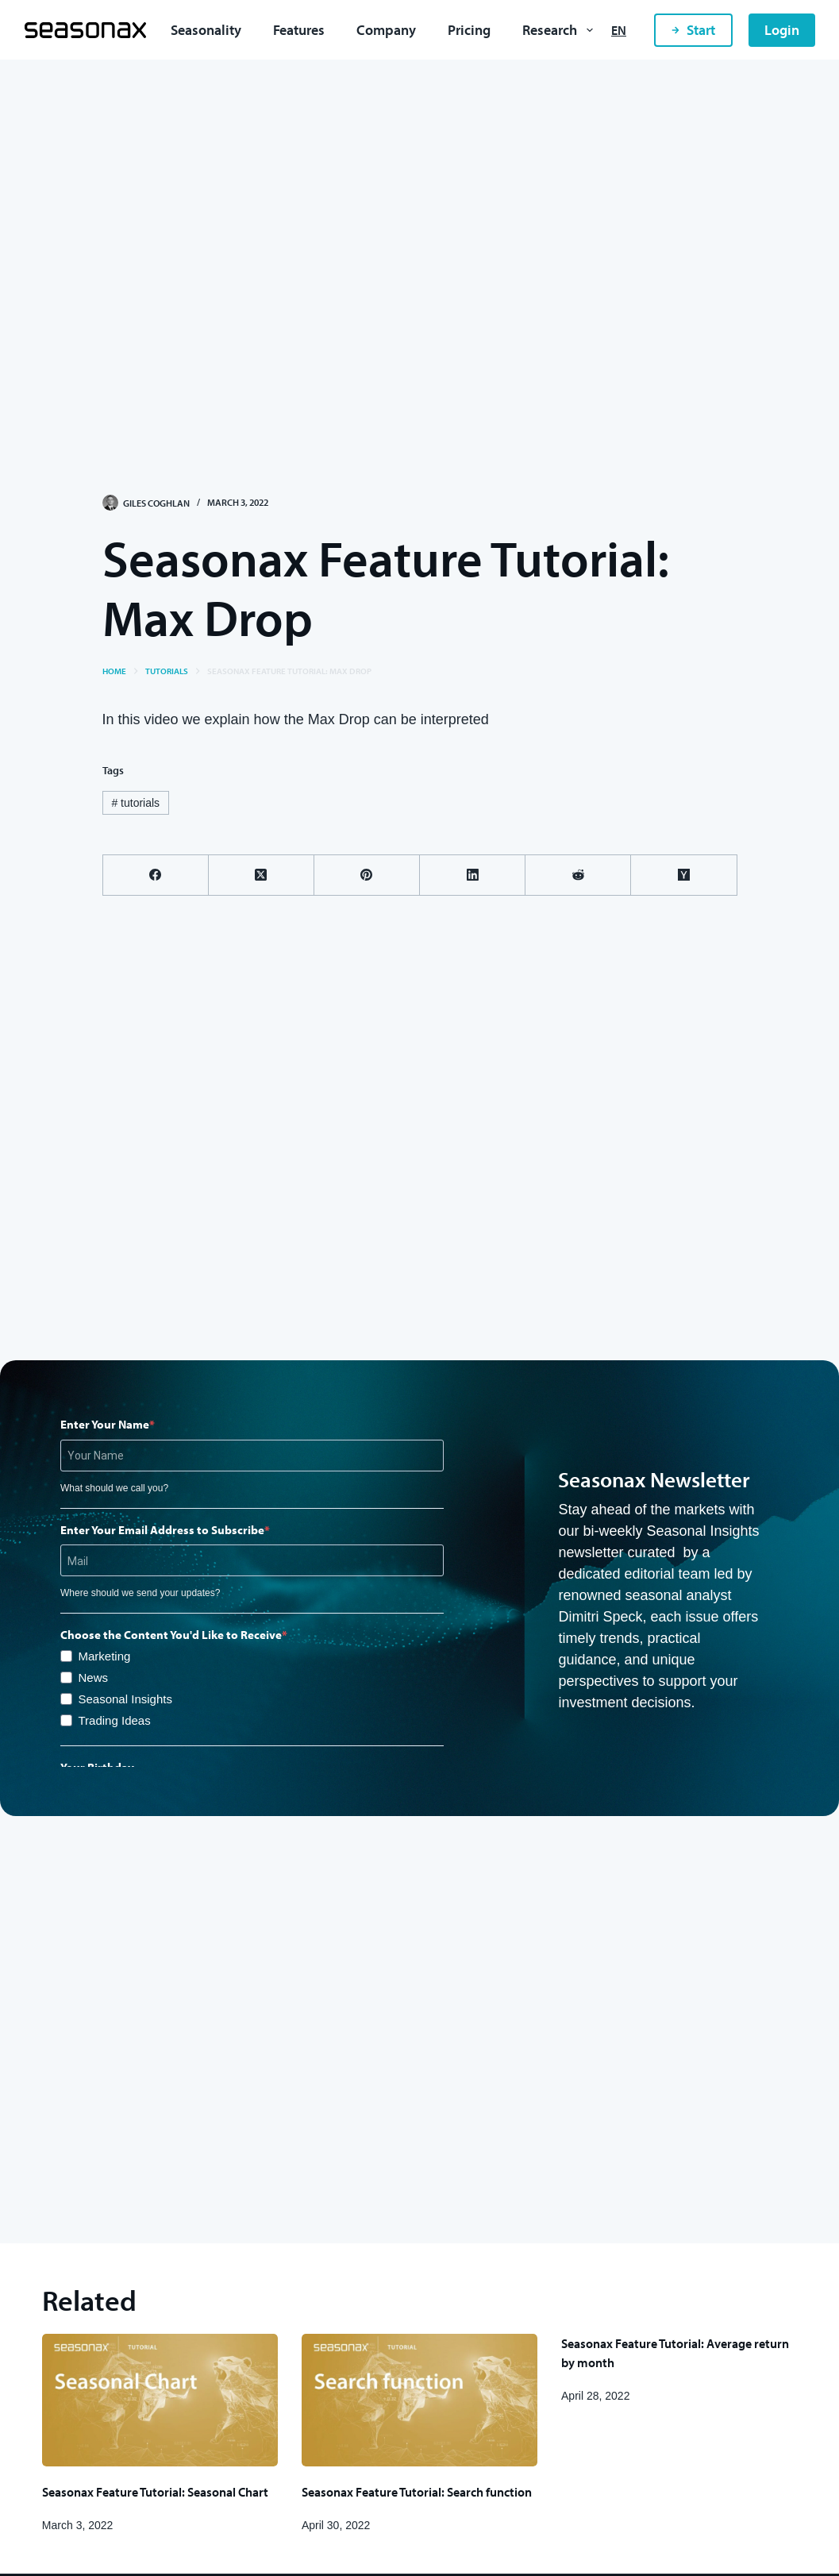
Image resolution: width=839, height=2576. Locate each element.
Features (299, 30)
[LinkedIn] (472, 875)
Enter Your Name (104, 1424)
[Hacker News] (684, 875)
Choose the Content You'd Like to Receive (171, 1634)
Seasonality (206, 30)
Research (560, 30)
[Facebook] (156, 875)
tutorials (135, 802)
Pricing (469, 30)
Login (781, 30)
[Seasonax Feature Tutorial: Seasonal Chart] (160, 2400)
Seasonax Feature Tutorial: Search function (417, 2492)
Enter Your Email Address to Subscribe (162, 1529)
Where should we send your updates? (140, 1592)
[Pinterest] (367, 875)
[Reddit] (578, 875)
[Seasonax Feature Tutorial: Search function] (419, 2400)
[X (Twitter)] (261, 875)
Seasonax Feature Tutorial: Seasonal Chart (155, 2492)
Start (693, 30)
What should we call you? (114, 1488)
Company (386, 30)
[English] (618, 30)
